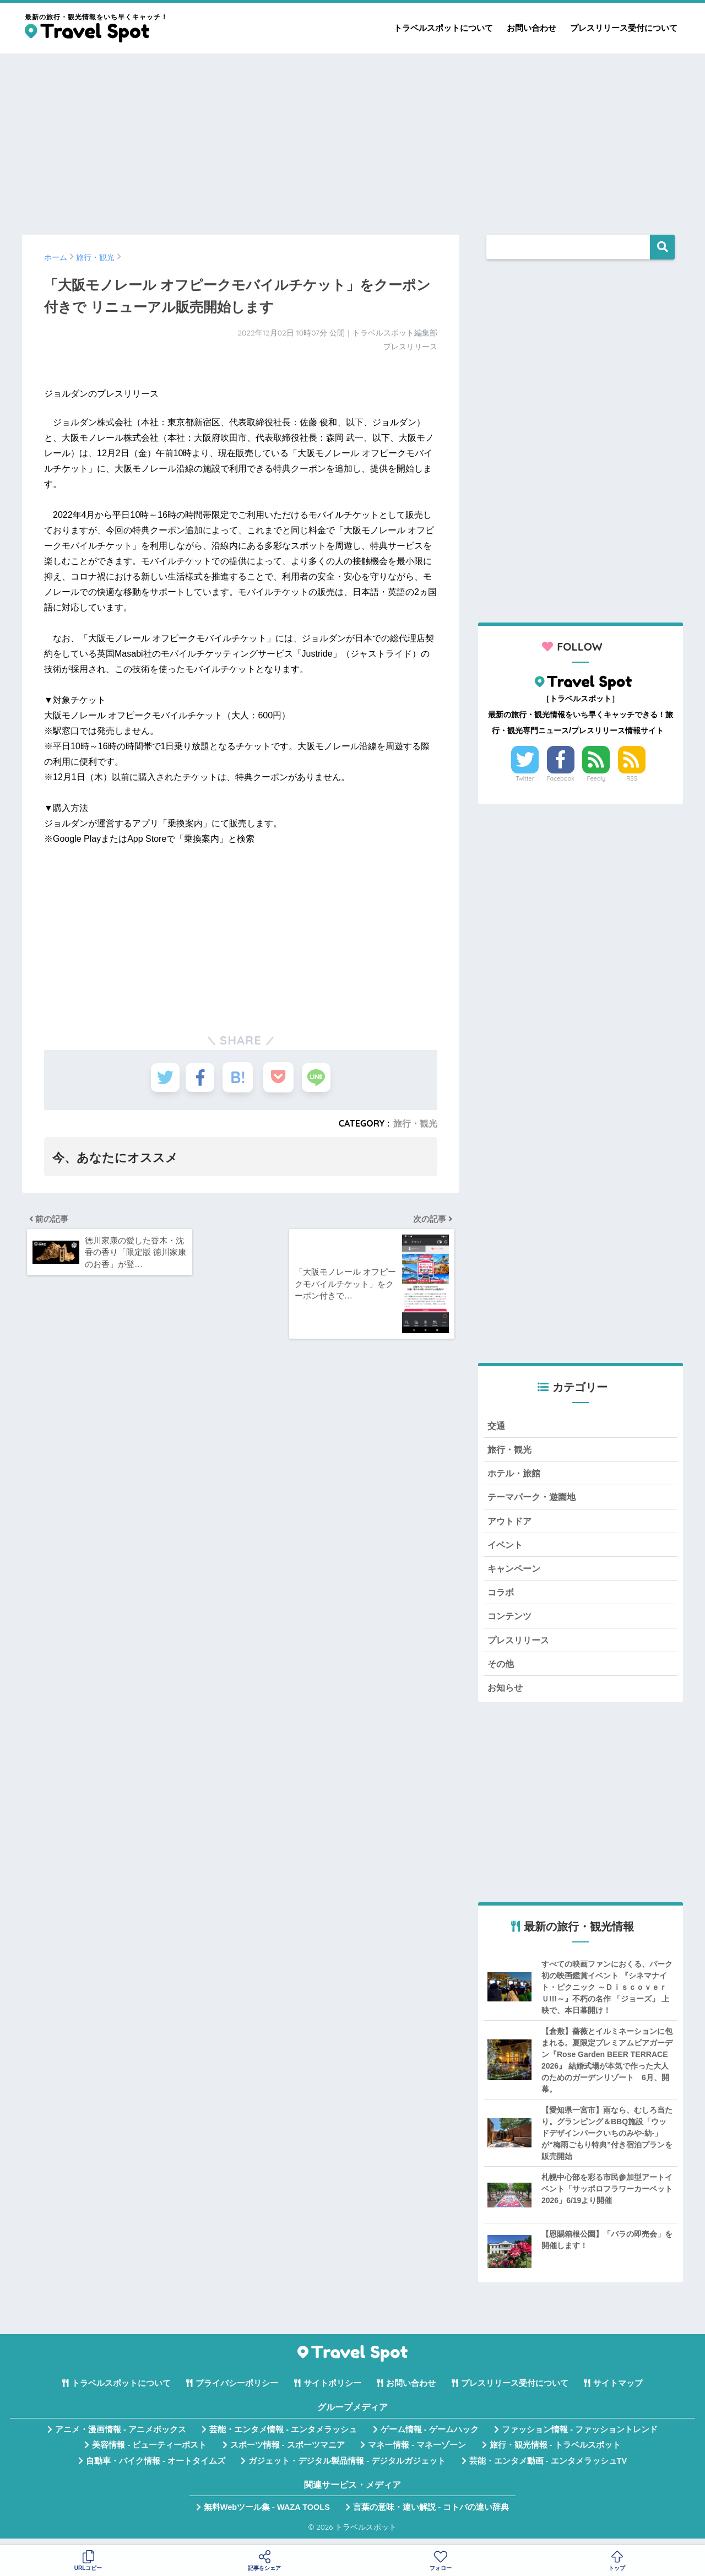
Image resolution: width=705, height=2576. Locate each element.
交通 (496, 1426)
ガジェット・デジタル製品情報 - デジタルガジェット (347, 2468)
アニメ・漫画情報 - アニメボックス (120, 2436)
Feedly (596, 778)
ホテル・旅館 (515, 1474)
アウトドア (510, 1523)
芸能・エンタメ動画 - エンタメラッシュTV (548, 2468)
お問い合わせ (531, 28)
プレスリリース (520, 1646)
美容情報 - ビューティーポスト (149, 2452)
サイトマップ (618, 2390)
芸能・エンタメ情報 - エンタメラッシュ (283, 2436)
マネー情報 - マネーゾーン (417, 2452)
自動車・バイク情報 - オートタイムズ (155, 2468)
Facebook (560, 778)
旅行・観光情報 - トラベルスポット (555, 2452)
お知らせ (506, 1695)
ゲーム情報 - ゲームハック (430, 2436)
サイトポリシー (332, 2390)
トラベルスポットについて (443, 28)
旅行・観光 (415, 1123)
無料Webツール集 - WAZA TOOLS (267, 2514)
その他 (501, 1670)
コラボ (501, 1597)
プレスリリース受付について (623, 28)
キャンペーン (515, 1572)
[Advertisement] (352, 139)
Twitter (525, 778)
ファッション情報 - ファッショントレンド (580, 2436)
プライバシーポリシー (237, 2390)
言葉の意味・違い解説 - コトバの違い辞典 (431, 2514)
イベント (506, 1548)
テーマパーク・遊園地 (534, 1499)
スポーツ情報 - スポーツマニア (287, 2452)
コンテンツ (510, 1621)
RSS (631, 778)
